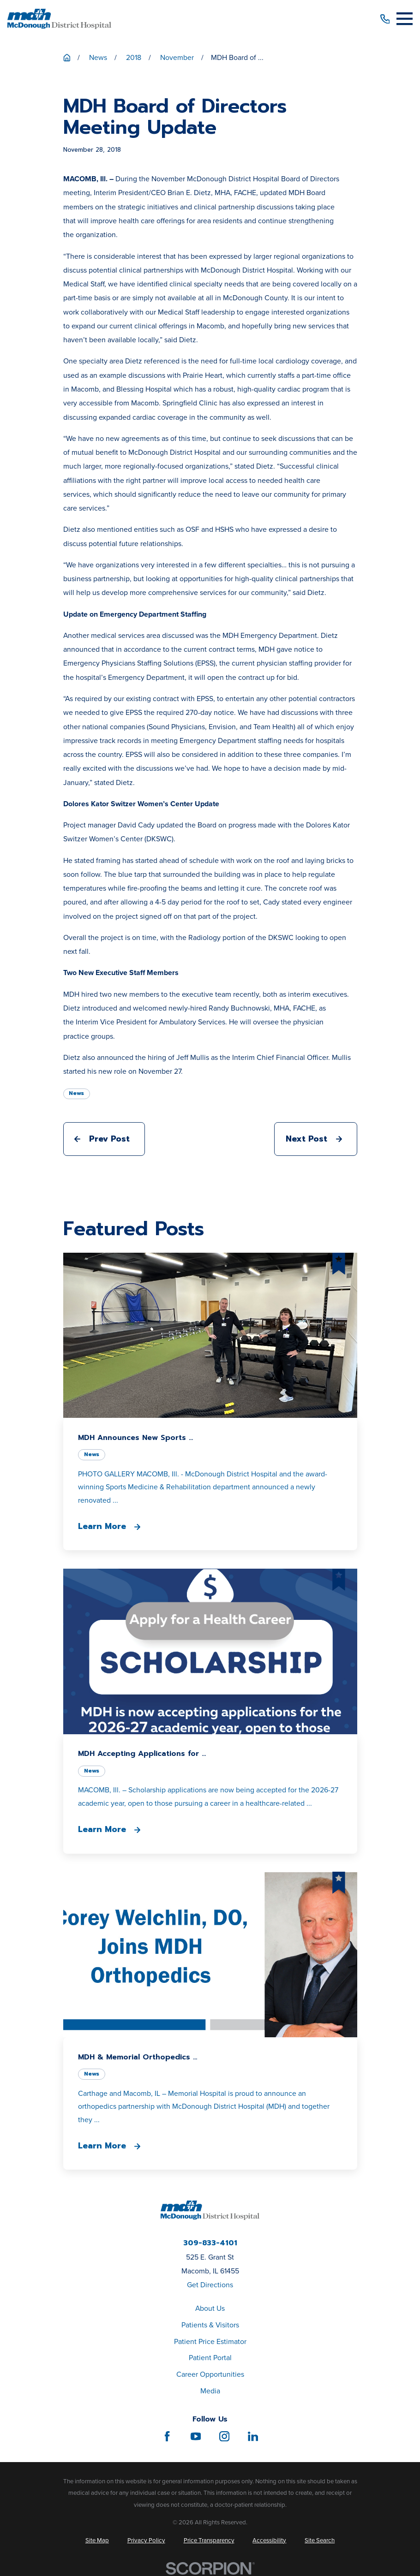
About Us (210, 2308)
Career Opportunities (210, 2374)
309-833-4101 (210, 2243)
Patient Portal (210, 2357)
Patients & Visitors (210, 2325)
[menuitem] (97, 2540)
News (76, 1093)
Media (210, 2391)
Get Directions (210, 2284)
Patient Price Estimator (210, 2341)
